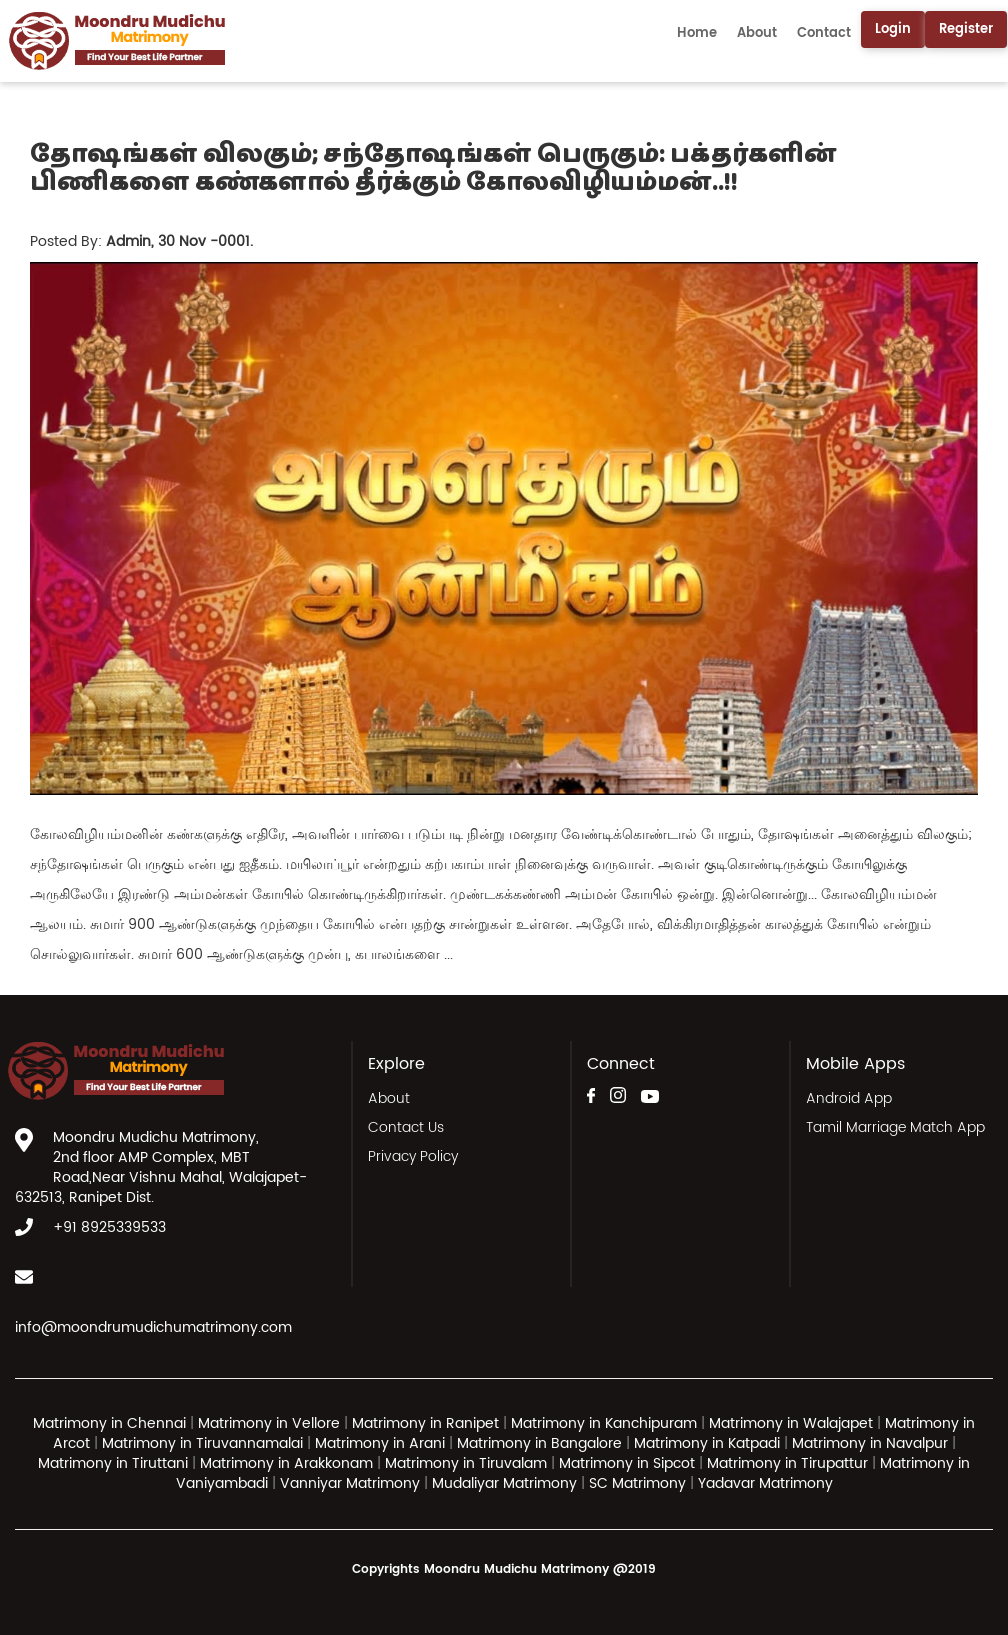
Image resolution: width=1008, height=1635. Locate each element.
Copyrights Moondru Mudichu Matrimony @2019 (504, 1569)
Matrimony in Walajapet (791, 1423)
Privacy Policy (413, 1156)
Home (697, 33)
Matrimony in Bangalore (539, 1443)
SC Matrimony (639, 1483)
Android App (849, 1098)
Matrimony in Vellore (269, 1423)
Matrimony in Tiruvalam (466, 1463)
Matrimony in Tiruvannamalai (202, 1443)
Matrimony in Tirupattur (787, 1463)
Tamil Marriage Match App (895, 1127)
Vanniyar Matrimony (352, 1483)
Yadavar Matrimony (765, 1483)
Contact (824, 33)
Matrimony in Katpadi (707, 1443)
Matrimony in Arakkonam (286, 1463)
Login (893, 29)
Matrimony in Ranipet (425, 1423)
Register (966, 29)
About (757, 33)
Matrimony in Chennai (109, 1423)
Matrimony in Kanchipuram (604, 1423)
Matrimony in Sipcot (627, 1463)
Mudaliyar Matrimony (506, 1483)
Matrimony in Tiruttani (113, 1463)
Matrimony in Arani (380, 1443)
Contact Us (406, 1127)
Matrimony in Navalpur (870, 1443)
